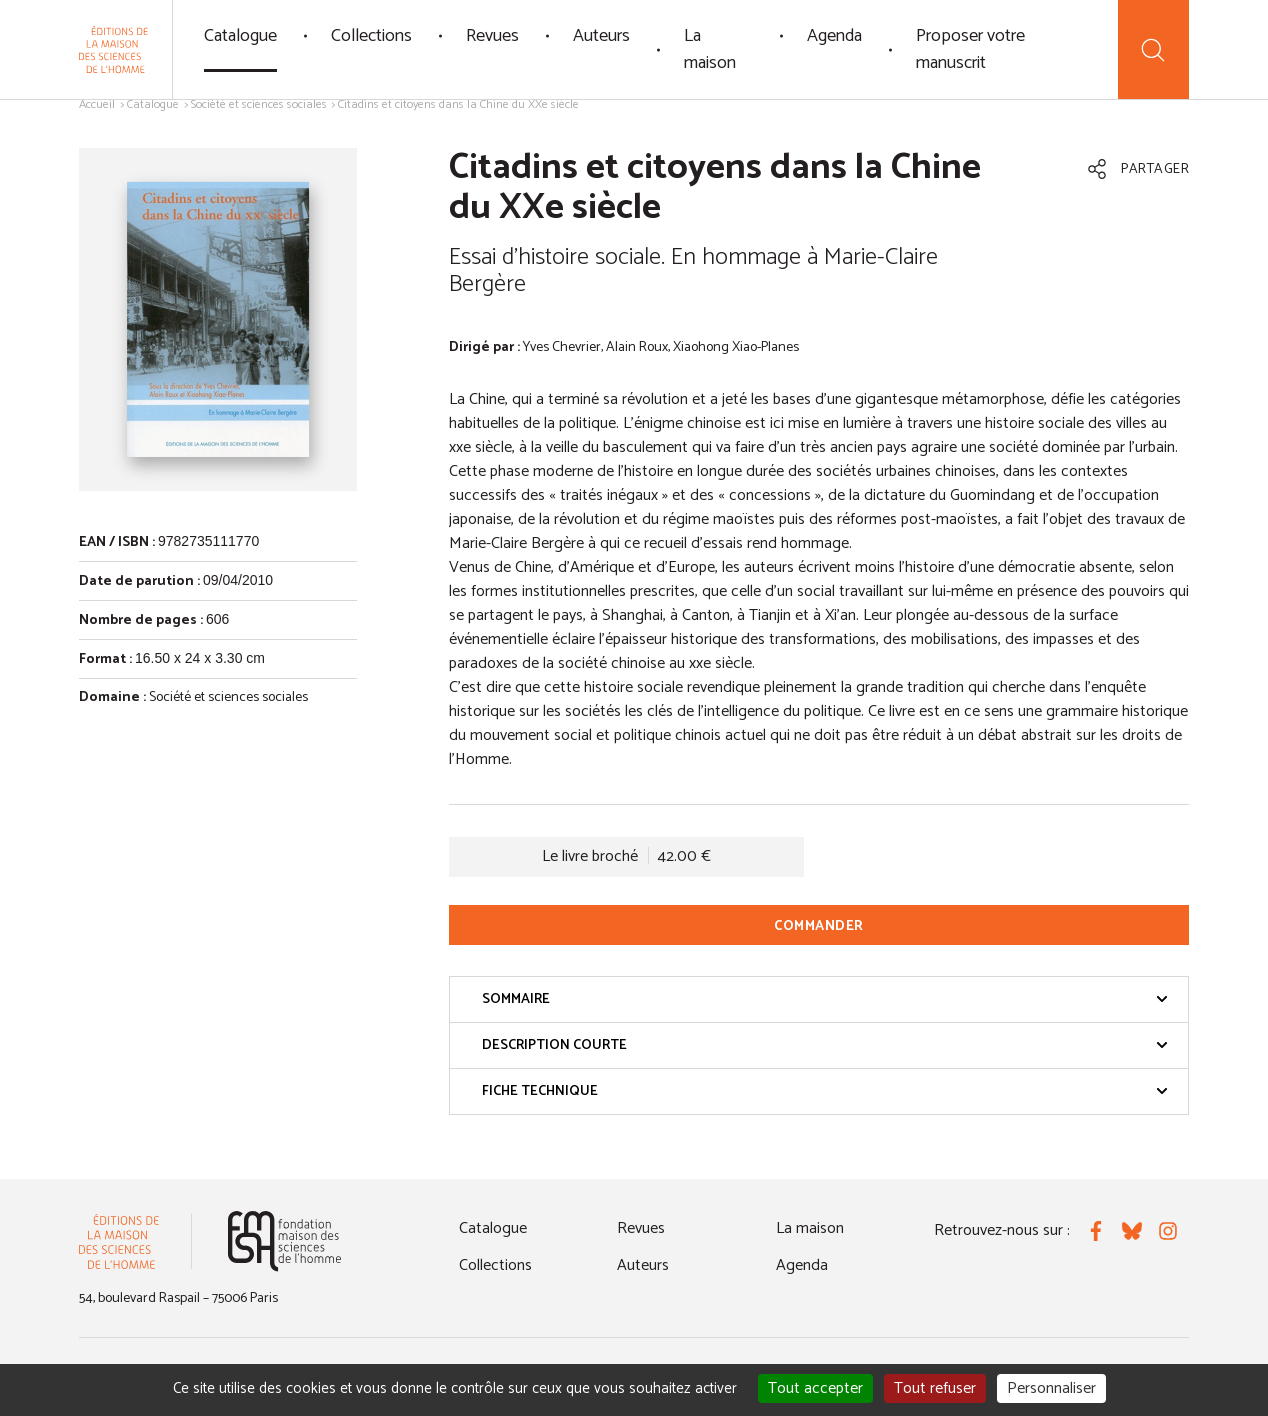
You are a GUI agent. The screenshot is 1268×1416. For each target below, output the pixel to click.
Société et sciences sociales (259, 104)
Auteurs (601, 36)
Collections (371, 36)
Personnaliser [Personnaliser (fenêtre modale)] (1051, 1388)
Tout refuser (935, 1388)
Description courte (825, 1045)
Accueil (97, 104)
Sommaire (825, 999)
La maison (710, 49)
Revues (492, 36)
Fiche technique (825, 1091)
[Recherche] (1153, 49)
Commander (819, 926)
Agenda (834, 36)
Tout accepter (815, 1388)
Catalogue (240, 36)
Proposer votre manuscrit (970, 49)
